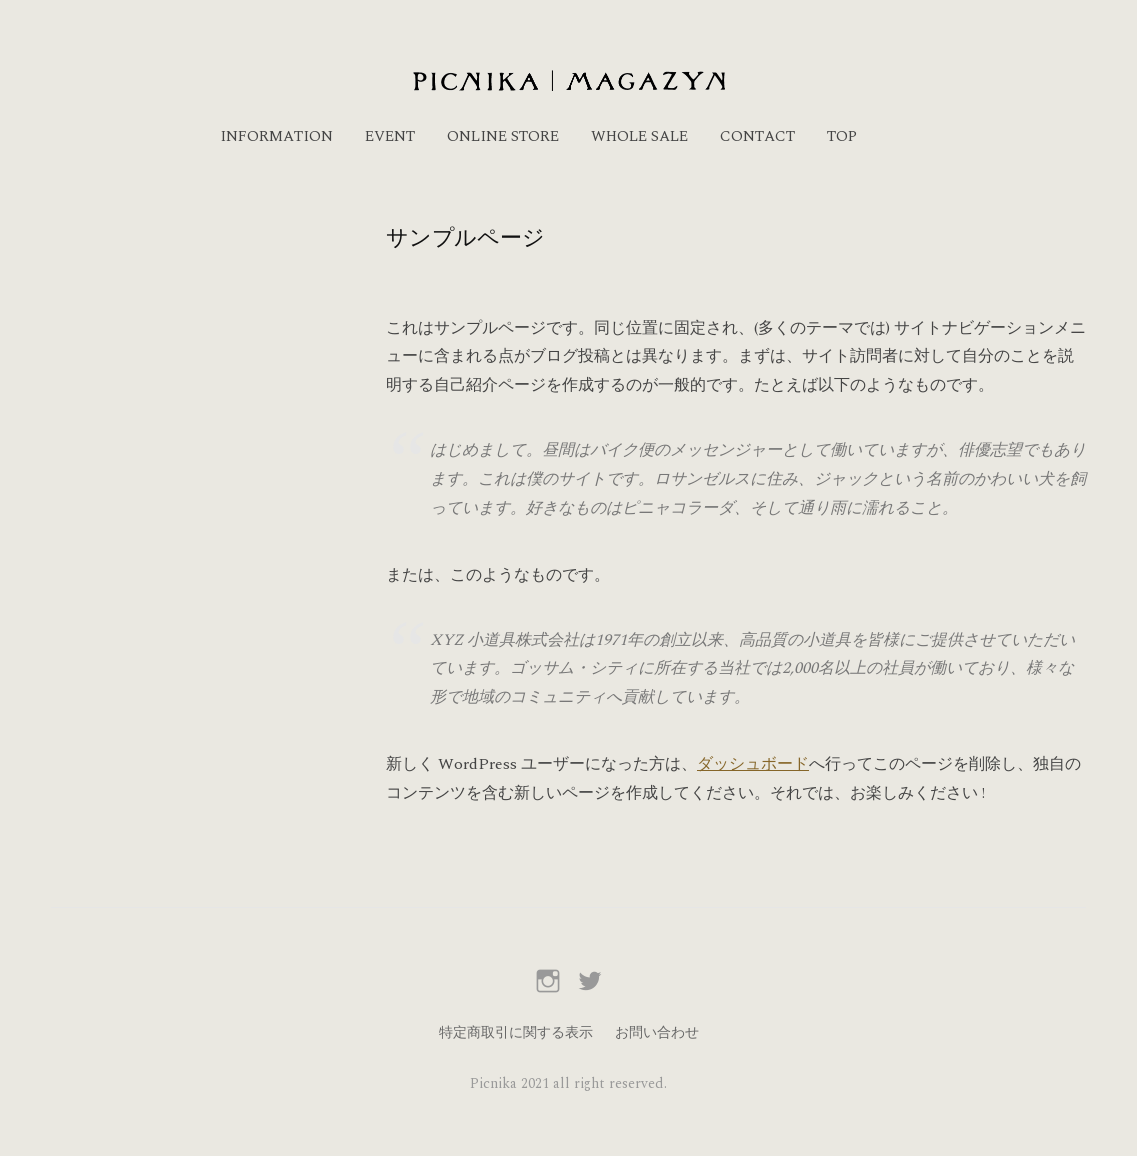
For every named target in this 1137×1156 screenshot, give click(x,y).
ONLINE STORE (503, 136)
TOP (842, 136)
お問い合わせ (657, 1032)
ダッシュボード (753, 764)
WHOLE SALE (639, 136)
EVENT (390, 136)
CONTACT (757, 136)
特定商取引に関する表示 (516, 1032)
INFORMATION (276, 136)
